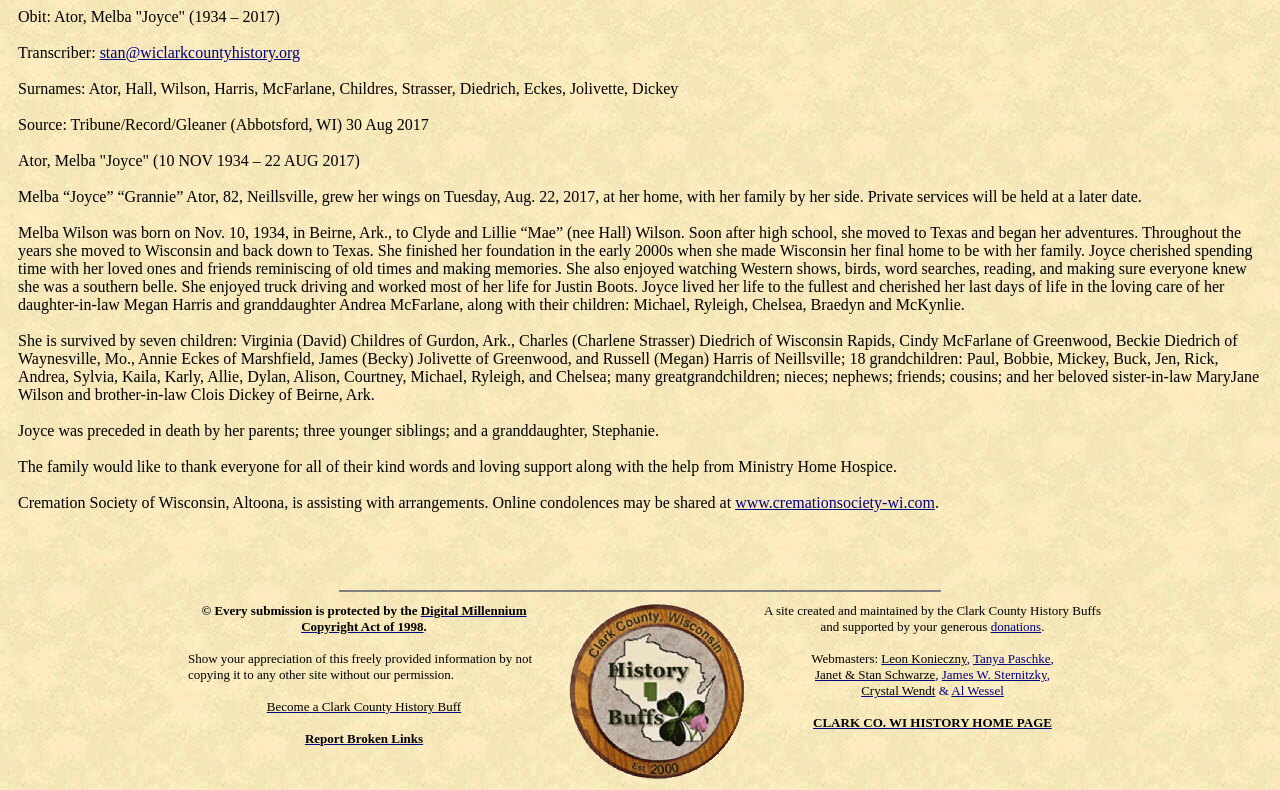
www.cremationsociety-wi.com (835, 502)
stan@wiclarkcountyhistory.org (200, 52)
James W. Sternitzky (994, 674)
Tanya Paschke (1011, 658)
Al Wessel (977, 690)
